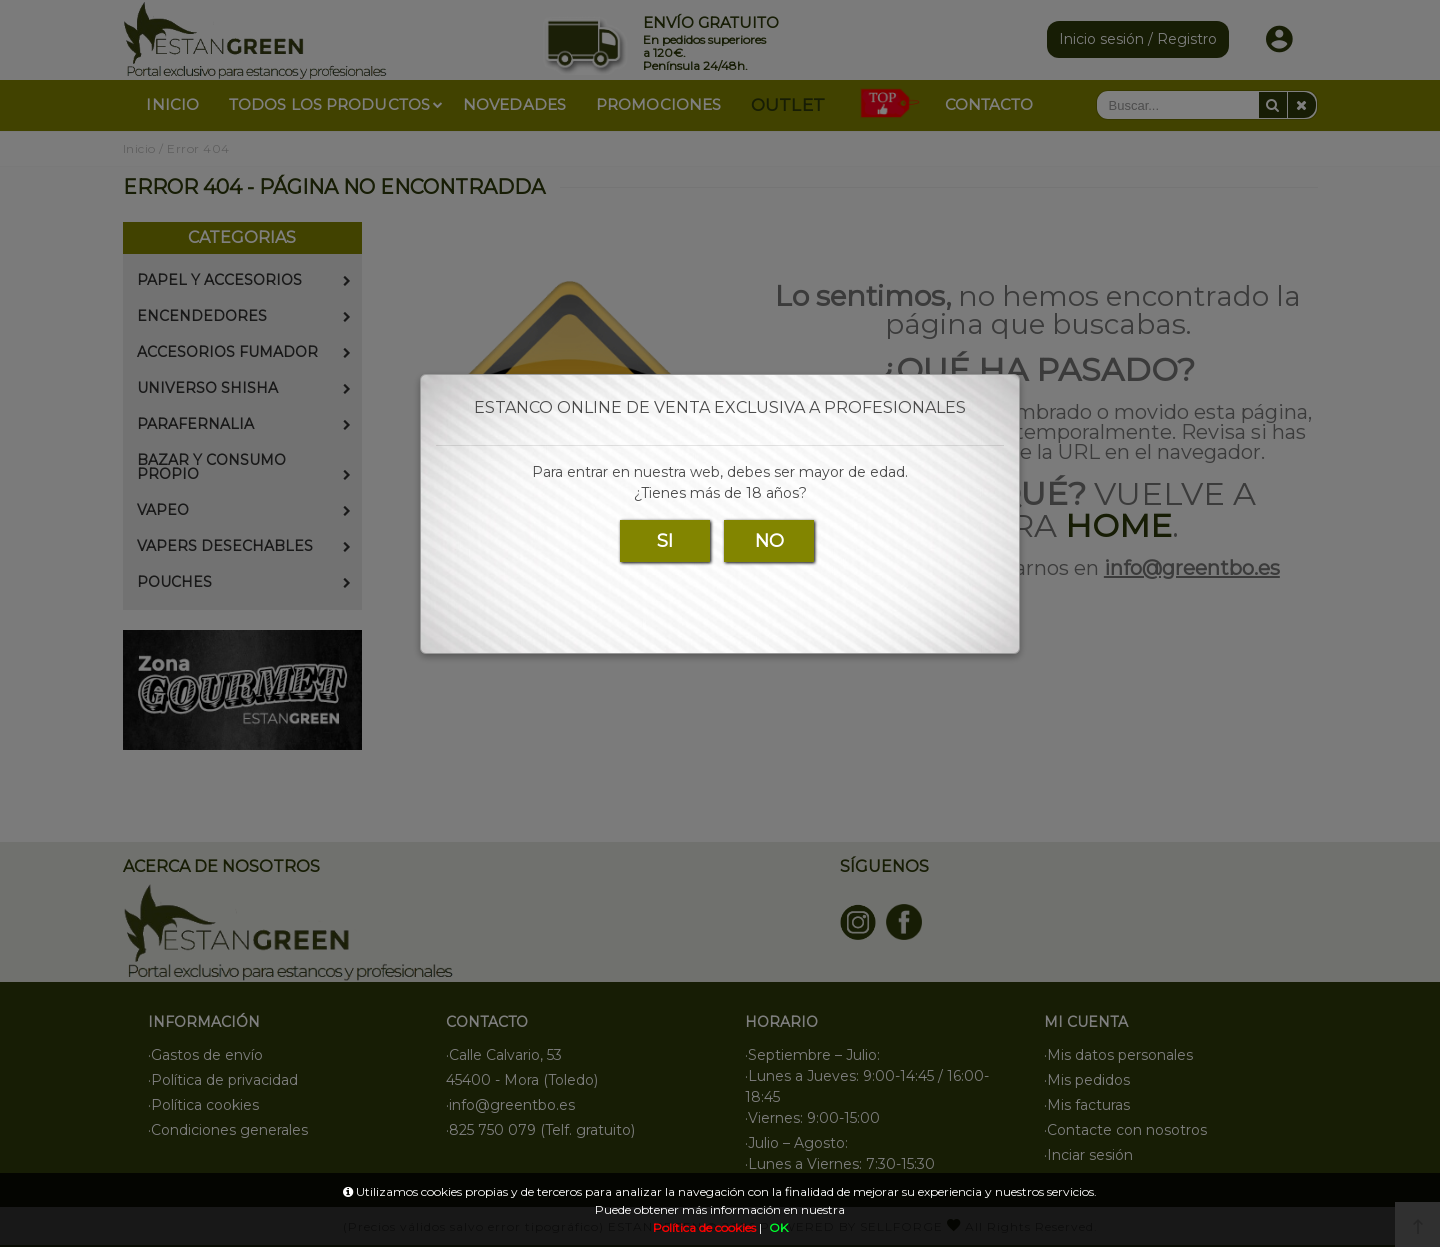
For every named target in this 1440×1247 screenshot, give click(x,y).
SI (665, 541)
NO (769, 541)
